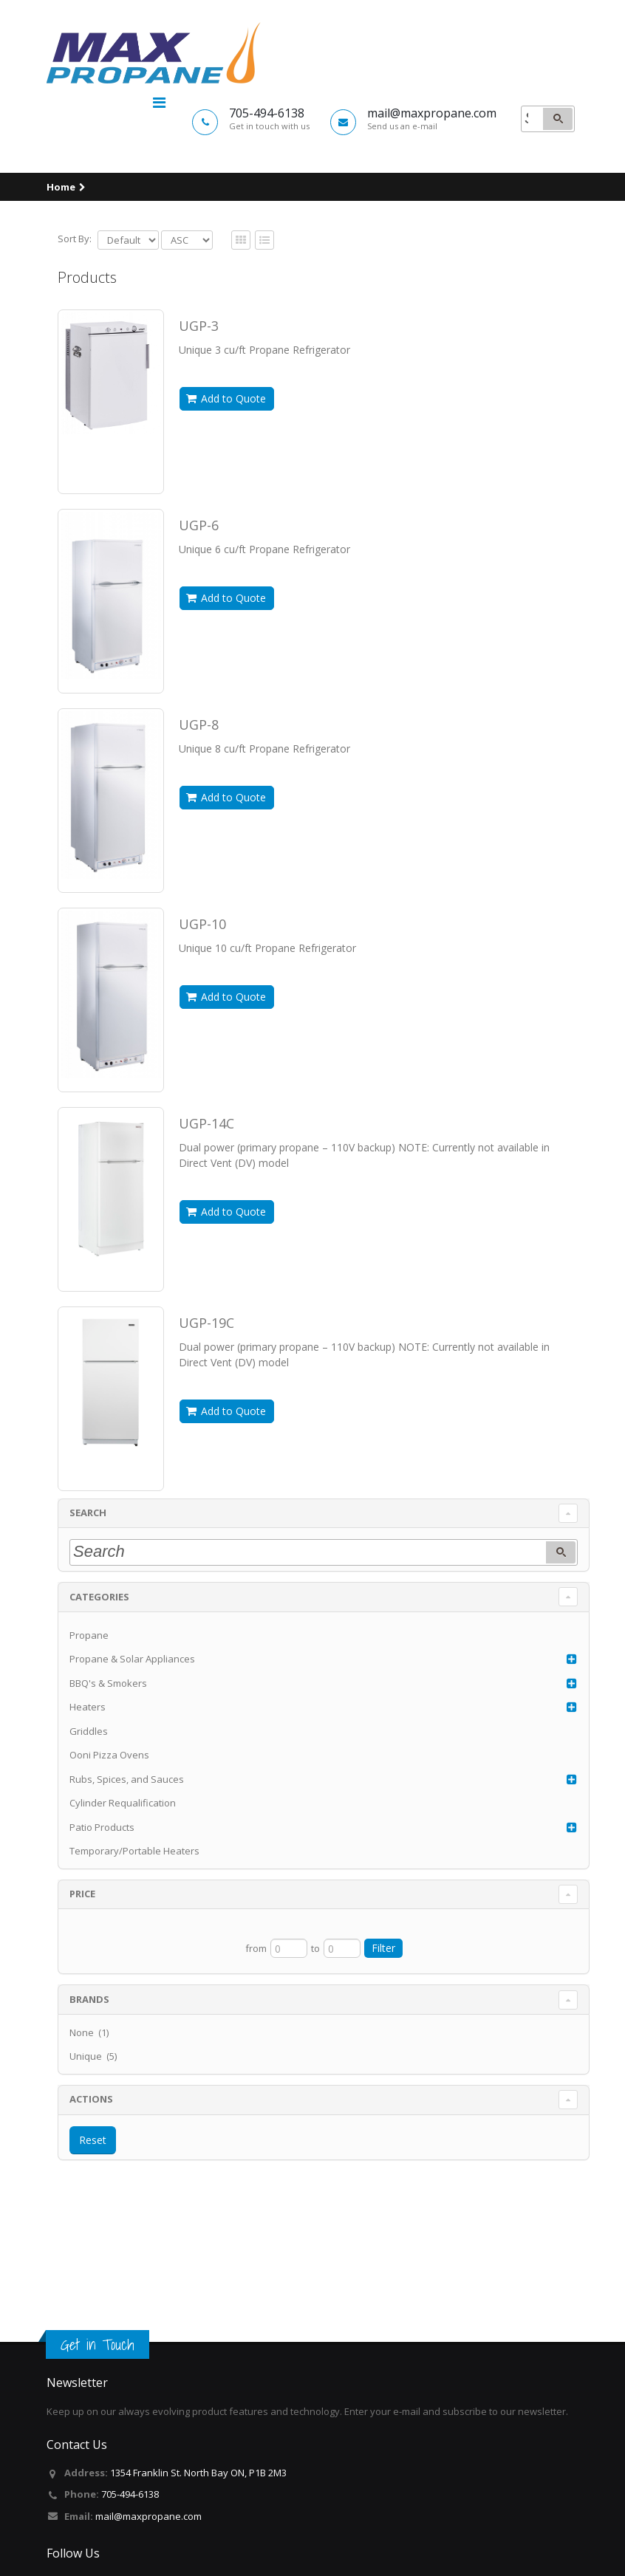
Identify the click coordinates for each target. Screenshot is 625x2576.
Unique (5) (93, 2129)
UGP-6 (199, 598)
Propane (89, 1708)
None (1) (89, 2105)
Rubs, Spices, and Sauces (126, 1852)
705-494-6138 (130, 2494)
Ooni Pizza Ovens (109, 1828)
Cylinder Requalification (122, 1876)
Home (61, 260)
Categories (99, 1669)
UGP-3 (199, 399)
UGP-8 (199, 797)
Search (87, 1585)
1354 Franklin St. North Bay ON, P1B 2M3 (198, 2472)
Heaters (87, 1780)
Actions (91, 2172)
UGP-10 (202, 997)
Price (82, 1966)
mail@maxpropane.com (148, 2516)
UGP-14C (206, 1196)
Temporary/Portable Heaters (134, 1924)
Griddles (88, 1804)
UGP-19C (206, 1396)
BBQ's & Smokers (108, 1756)
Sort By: (75, 311)
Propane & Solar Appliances (132, 1732)
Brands (89, 2072)
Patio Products (101, 1900)
